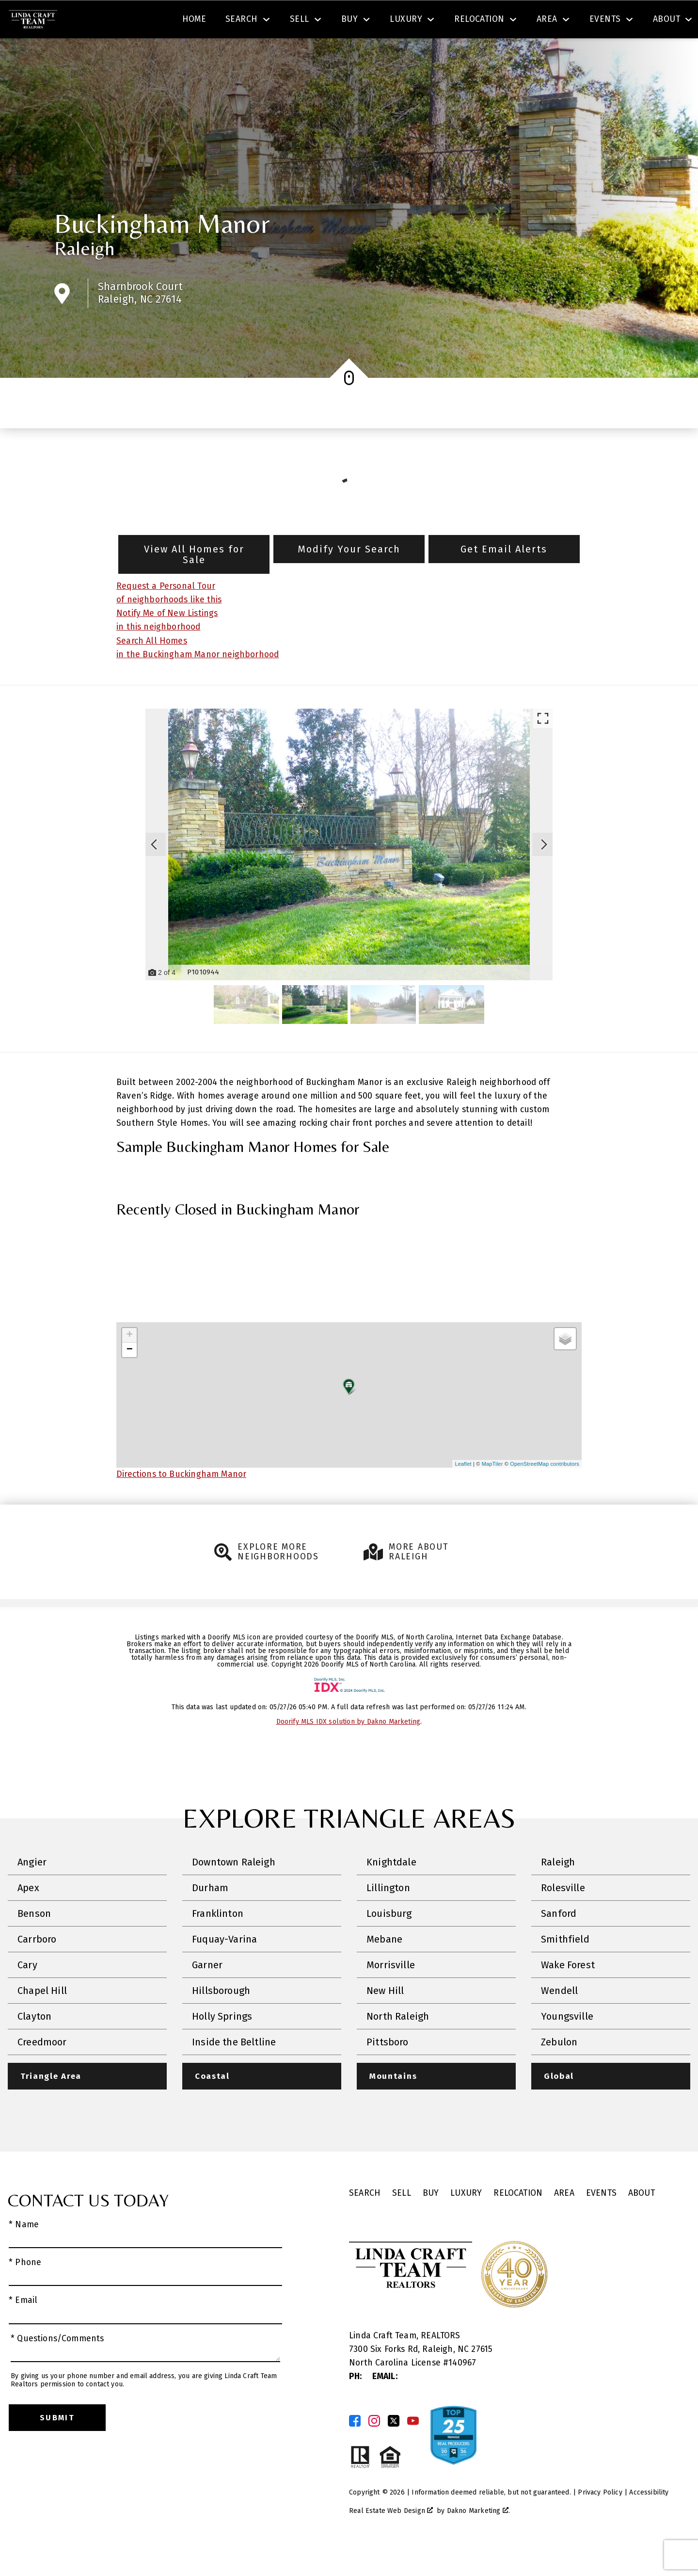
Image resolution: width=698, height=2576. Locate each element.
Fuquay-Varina (224, 1967)
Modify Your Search (349, 577)
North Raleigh (397, 2044)
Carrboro (36, 1967)
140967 (462, 2391)
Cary (27, 1993)
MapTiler (492, 1491)
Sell (401, 2221)
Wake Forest (568, 1993)
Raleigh (84, 276)
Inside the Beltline (234, 2070)
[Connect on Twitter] (393, 2449)
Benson (34, 1941)
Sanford (558, 1941)
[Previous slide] (154, 872)
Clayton (34, 2044)
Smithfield (565, 1967)
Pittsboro (387, 2070)
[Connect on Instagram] (374, 2449)
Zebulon (559, 2070)
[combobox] (200, 21)
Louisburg (389, 1941)
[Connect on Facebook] (355, 2449)
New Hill (385, 2019)
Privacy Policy (600, 2520)
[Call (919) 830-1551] (592, 21)
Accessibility (648, 2520)
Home (194, 54)
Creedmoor (42, 2070)
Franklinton (217, 1941)
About (641, 2221)
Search (362, 21)
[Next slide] (543, 872)
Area (564, 2221)
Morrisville (390, 1993)
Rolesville (563, 1916)
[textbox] (206, 21)
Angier (32, 1890)
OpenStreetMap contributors (544, 1491)
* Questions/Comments (57, 2367)
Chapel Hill (42, 2019)
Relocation (517, 2221)
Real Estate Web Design (391, 2539)
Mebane (384, 1967)
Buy (431, 2221)
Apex (28, 1916)
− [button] (130, 1377)
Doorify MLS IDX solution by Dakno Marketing (348, 1750)
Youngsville (567, 2044)
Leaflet (463, 1491)
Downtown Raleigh (233, 1890)
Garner (207, 1993)
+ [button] (130, 1363)
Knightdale (391, 1890)
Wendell (559, 2019)
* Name (24, 2253)
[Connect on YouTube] (413, 2449)
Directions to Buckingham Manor (181, 1502)
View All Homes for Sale (194, 582)
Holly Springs (222, 2044)
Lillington (388, 1916)
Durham (210, 1916)
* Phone (25, 2291)
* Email (23, 2329)
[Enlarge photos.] (543, 746)
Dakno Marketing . (478, 2539)
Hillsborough (221, 2019)
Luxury (466, 2221)
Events (601, 2221)
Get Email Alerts (503, 577)
